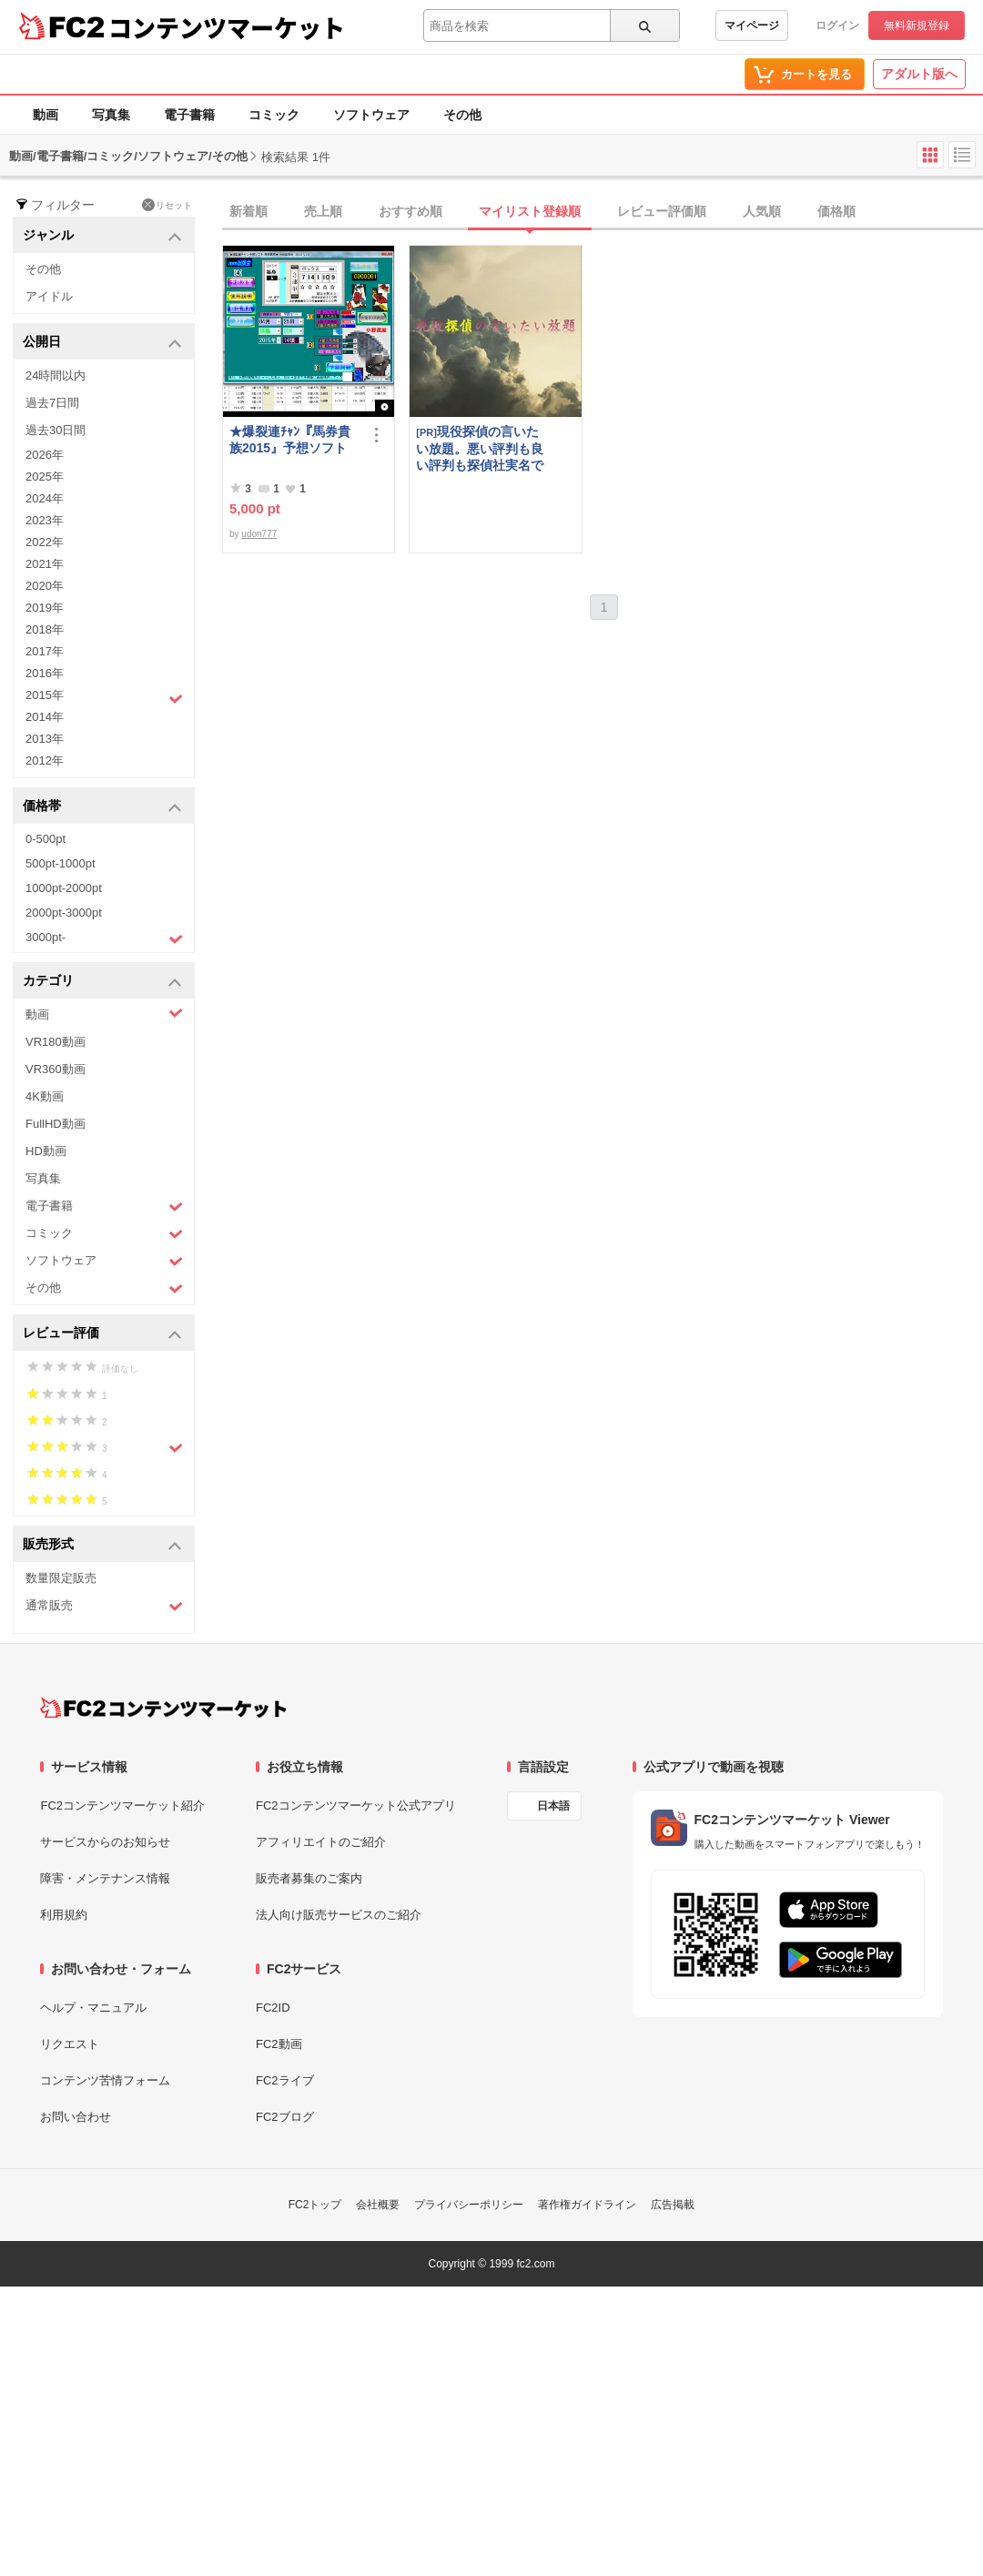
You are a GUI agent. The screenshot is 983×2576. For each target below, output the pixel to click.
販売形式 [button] (102, 1545)
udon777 (259, 534)
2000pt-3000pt (63, 912)
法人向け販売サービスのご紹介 (338, 1915)
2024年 (44, 498)
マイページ (752, 25)
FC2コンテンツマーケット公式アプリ (356, 1805)
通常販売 (104, 1606)
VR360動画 (55, 1069)
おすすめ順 (410, 211)
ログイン (837, 25)
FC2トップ (315, 2204)
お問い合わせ (75, 2117)
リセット (167, 204)
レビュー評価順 (661, 211)
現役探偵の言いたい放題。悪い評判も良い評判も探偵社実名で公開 (479, 448)
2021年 (44, 564)
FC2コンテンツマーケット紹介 (122, 1805)
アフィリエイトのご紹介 (321, 1842)
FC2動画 (279, 2044)
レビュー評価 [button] (102, 1334)
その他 (462, 114)
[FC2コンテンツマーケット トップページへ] (163, 1707)
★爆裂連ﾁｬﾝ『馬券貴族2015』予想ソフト (289, 439)
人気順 (762, 211)
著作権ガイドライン (587, 2204)
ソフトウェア (371, 114)
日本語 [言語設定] (553, 1806)
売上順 (323, 211)
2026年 (44, 454)
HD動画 (45, 1151)
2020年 (44, 586)
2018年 (44, 629)
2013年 (44, 738)
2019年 (44, 607)
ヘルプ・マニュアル (93, 2007)
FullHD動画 (55, 1124)
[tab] (602, 212)
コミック (273, 114)
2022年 (44, 542)
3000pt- (104, 938)
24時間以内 (55, 375)
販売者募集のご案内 (309, 1878)
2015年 (104, 697)
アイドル (49, 296)
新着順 (248, 211)
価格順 (836, 211)
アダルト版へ (919, 73)
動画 (45, 114)
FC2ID (273, 2007)
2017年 (44, 651)
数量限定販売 (60, 1578)
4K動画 (44, 1096)
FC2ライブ (285, 2080)
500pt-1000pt (60, 863)
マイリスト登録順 (530, 211)
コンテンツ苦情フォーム (105, 2080)
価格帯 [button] (102, 807)
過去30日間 (55, 430)
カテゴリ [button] (102, 981)
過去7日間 (52, 403)
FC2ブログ (285, 2117)
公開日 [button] (102, 342)
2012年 (44, 760)
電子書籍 (189, 114)
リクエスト (69, 2044)
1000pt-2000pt (63, 888)
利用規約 (63, 1915)
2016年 (44, 673)
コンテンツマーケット (226, 27)
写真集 (111, 114)
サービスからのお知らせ (105, 1842)
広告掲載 (672, 2204)
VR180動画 (55, 1042)
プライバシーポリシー (468, 2204)
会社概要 (378, 2204)
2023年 (44, 520)
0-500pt (45, 839)
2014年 (44, 717)
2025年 (44, 476)
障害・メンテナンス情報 (105, 1878)
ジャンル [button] (102, 236)
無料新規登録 (916, 25)
